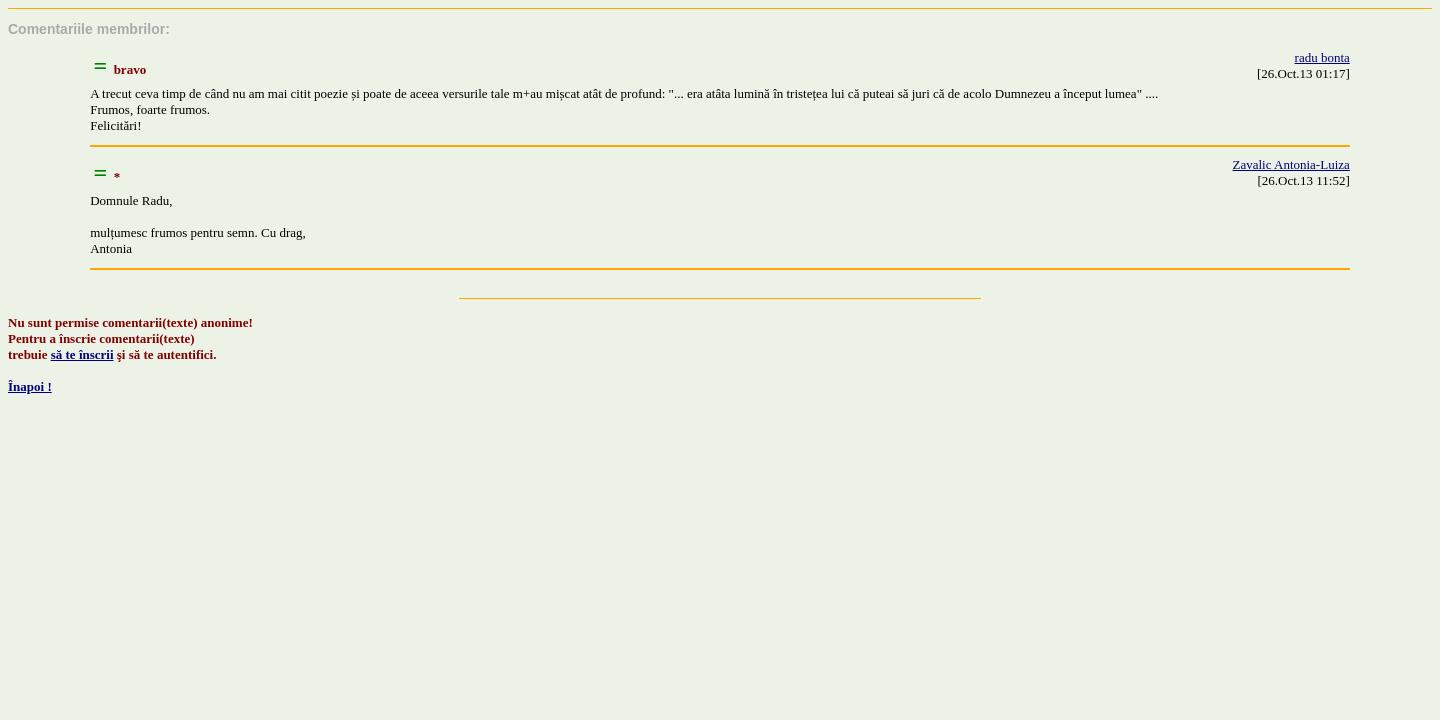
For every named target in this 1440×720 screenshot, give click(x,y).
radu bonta (1322, 57)
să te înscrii (82, 354)
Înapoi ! (30, 386)
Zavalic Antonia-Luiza (1290, 164)
